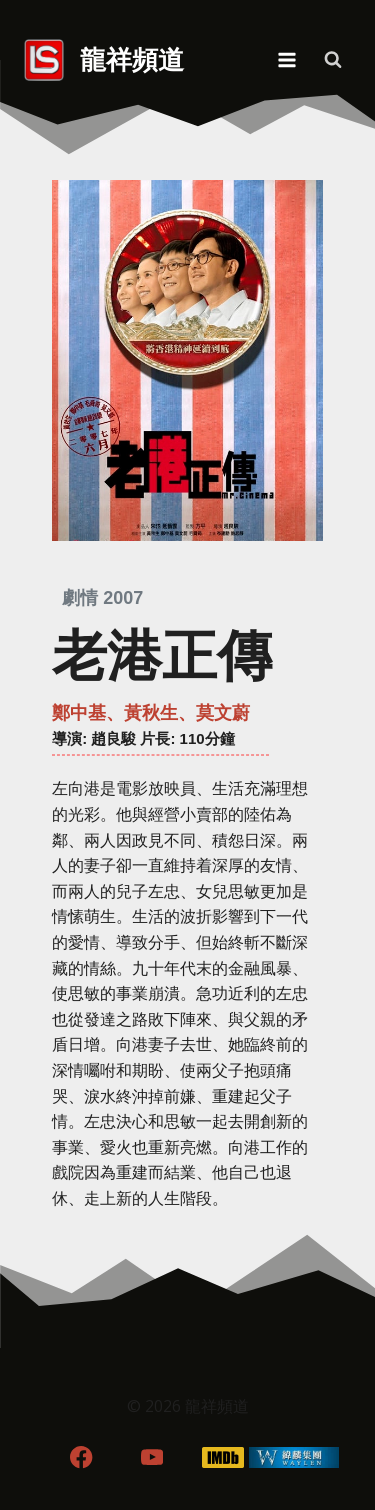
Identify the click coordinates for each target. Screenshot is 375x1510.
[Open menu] (286, 59)
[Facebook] (81, 1457)
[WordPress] (293, 1457)
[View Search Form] (333, 60)
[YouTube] (152, 1457)
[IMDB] (222, 1457)
